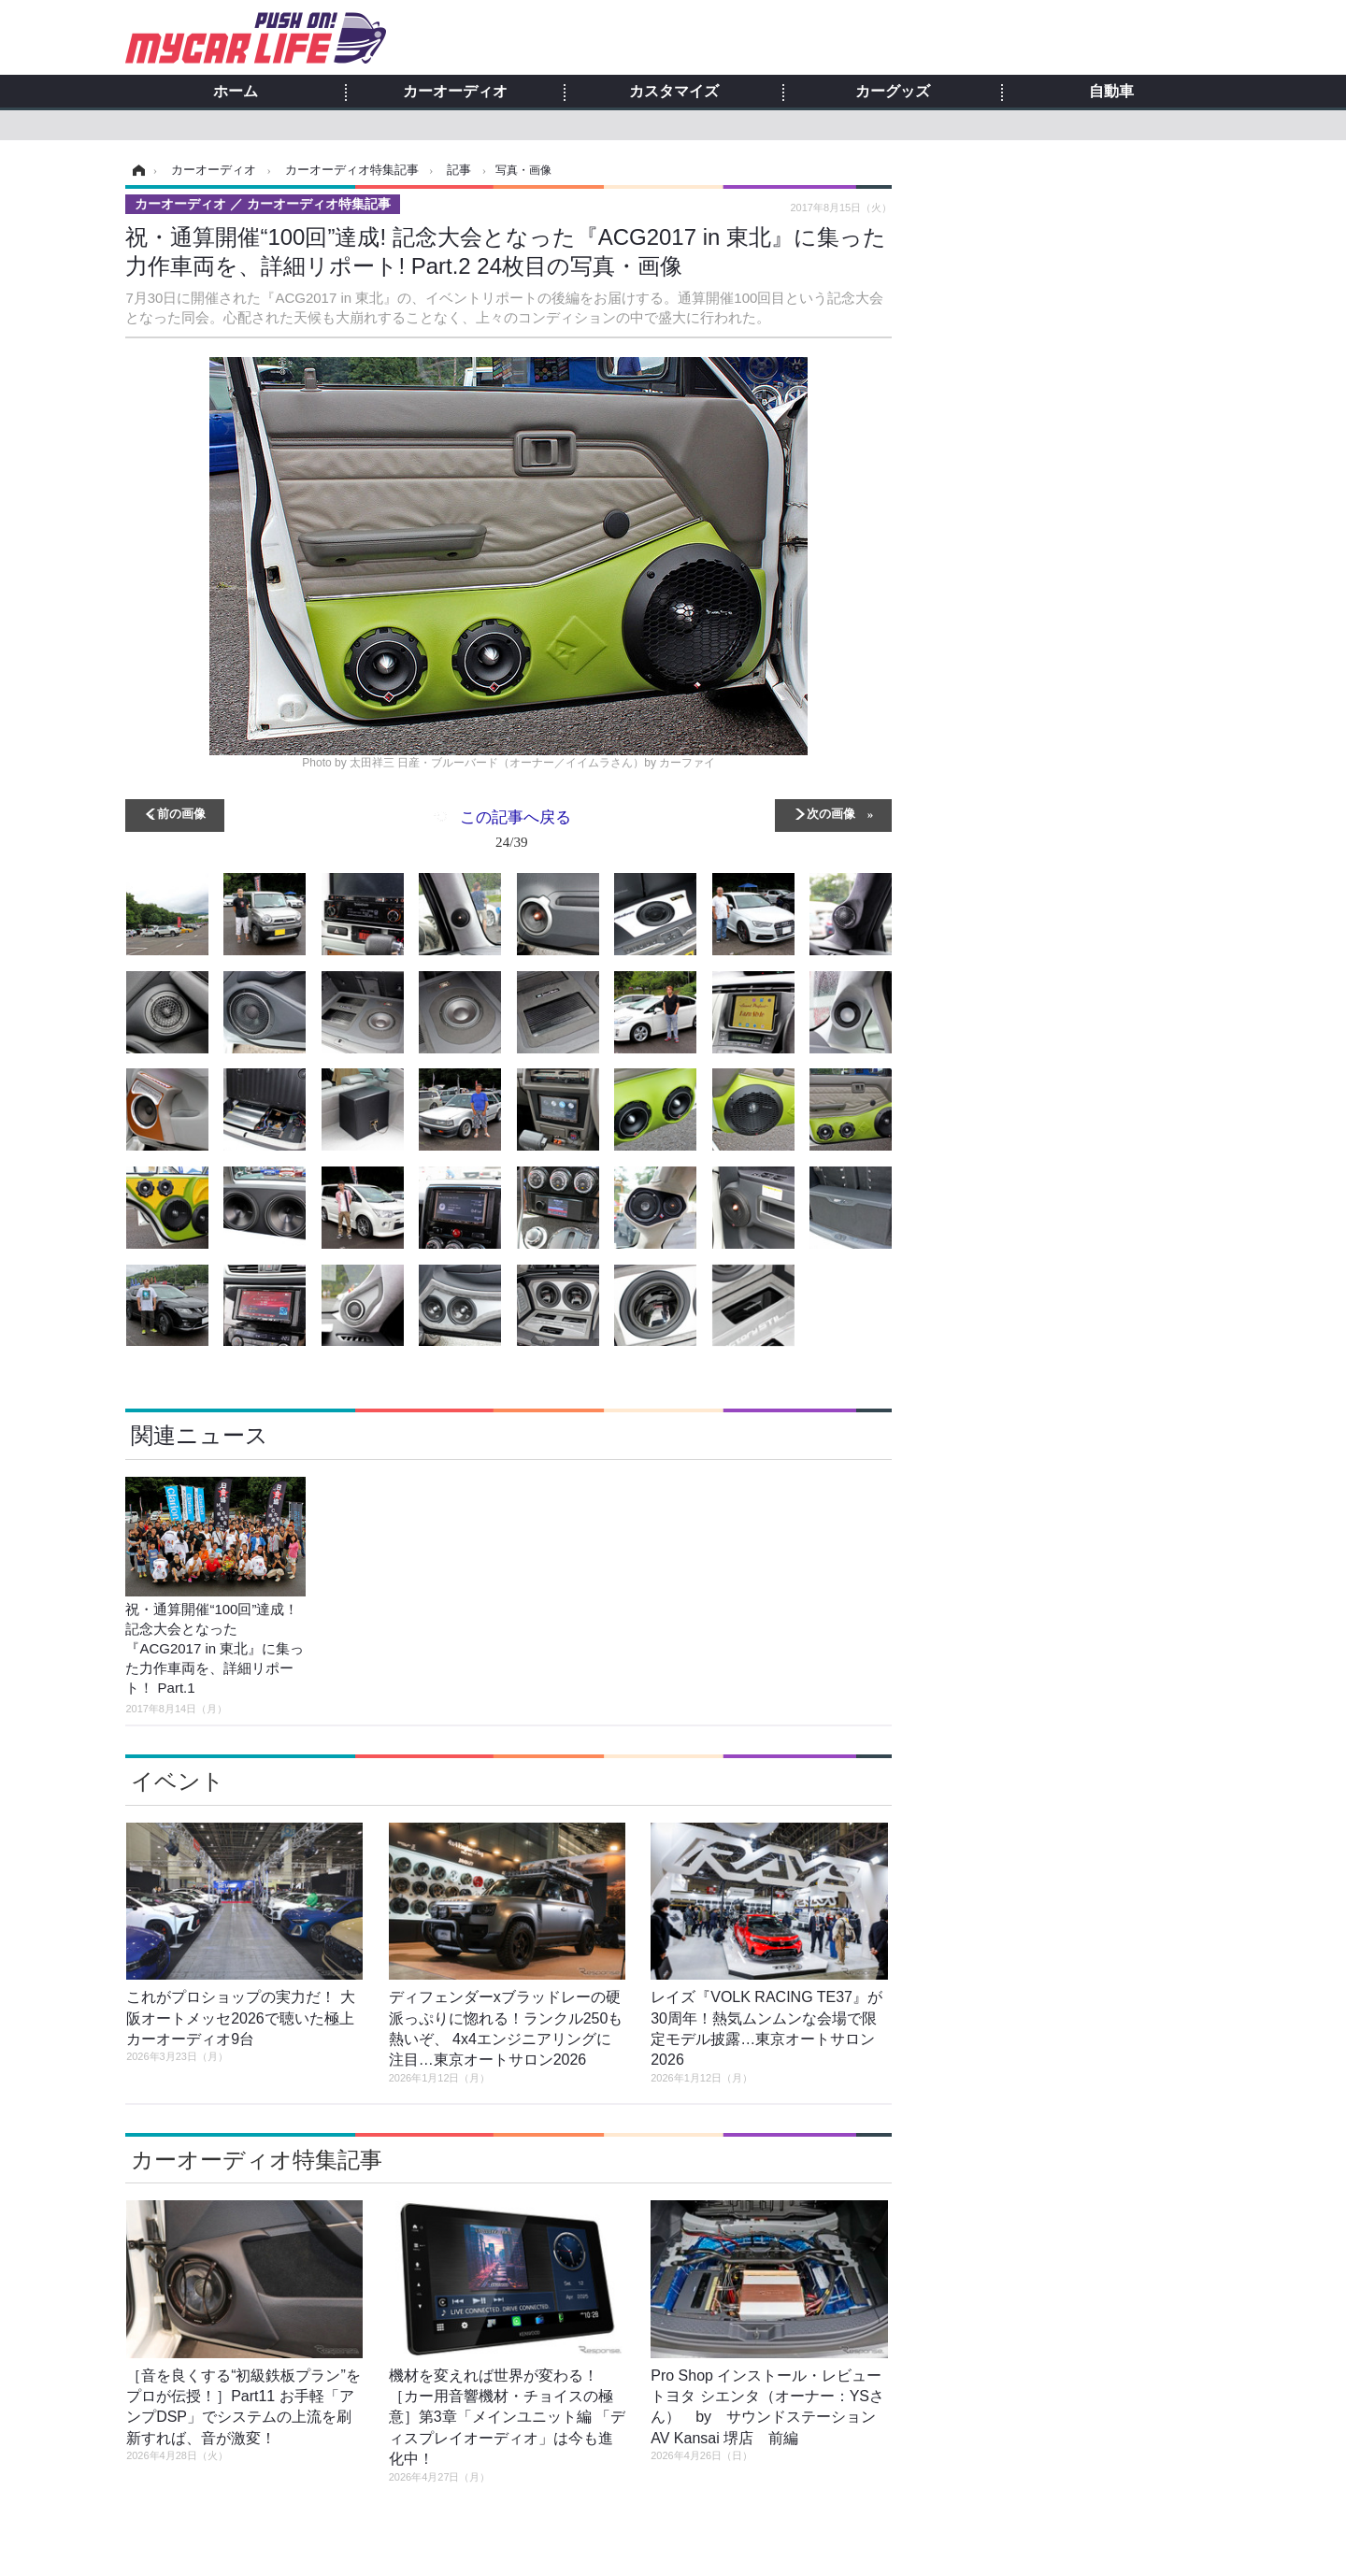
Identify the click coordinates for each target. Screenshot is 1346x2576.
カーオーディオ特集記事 (256, 2159)
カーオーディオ (455, 91)
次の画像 (831, 813)
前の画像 (181, 813)
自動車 (1111, 91)
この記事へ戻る (515, 833)
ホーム (235, 91)
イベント (177, 1781)
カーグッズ (892, 91)
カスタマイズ (674, 91)
